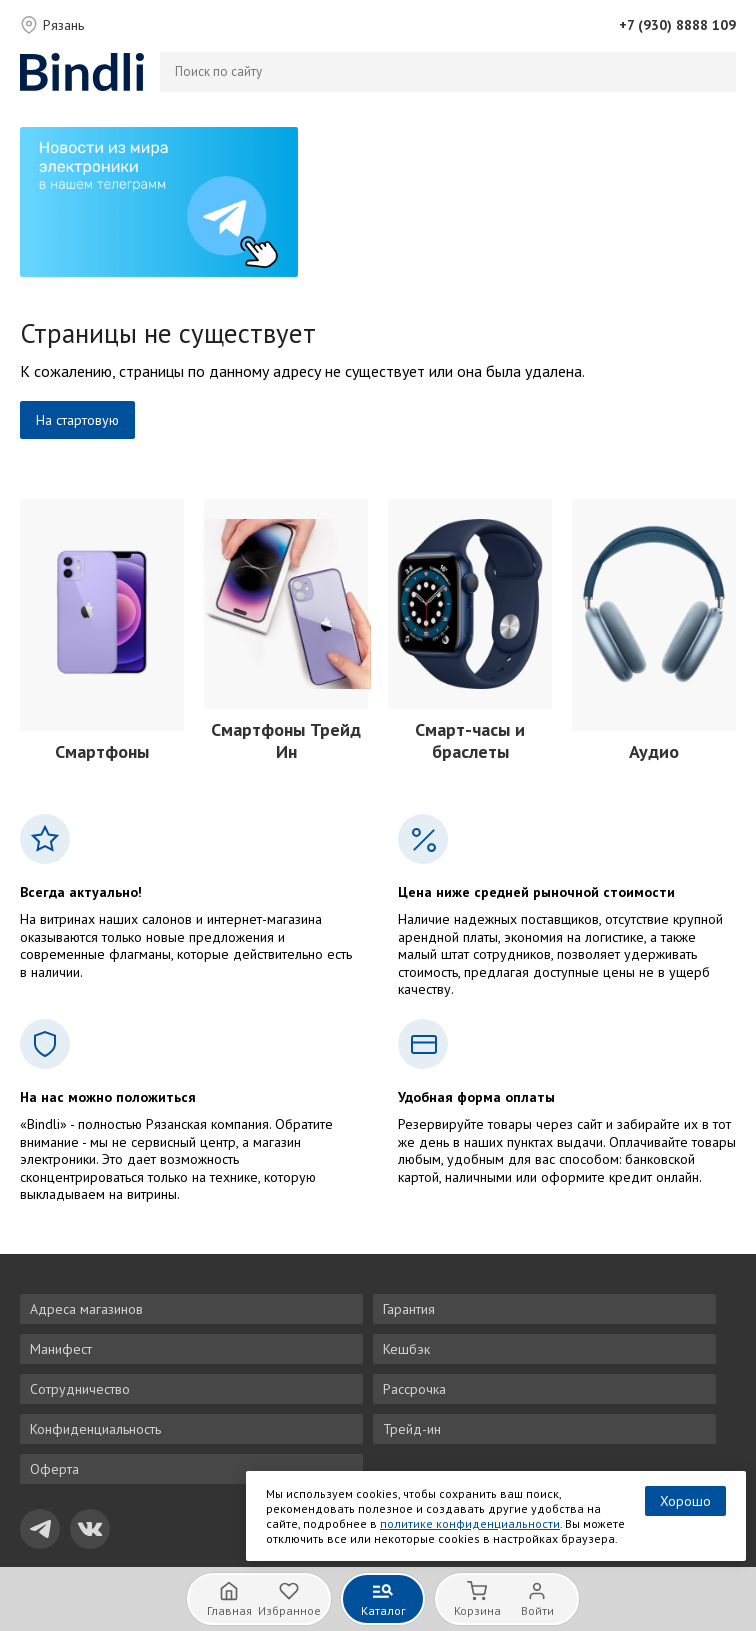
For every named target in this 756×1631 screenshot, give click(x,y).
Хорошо (685, 1501)
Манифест (61, 1349)
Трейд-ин (412, 1429)
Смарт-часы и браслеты (470, 741)
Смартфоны (102, 751)
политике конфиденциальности (470, 1523)
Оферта (54, 1469)
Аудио (654, 751)
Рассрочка (414, 1389)
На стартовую (77, 420)
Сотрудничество (80, 1389)
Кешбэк (406, 1349)
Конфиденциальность (95, 1429)
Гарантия (409, 1309)
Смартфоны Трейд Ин (286, 741)
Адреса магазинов (86, 1309)
